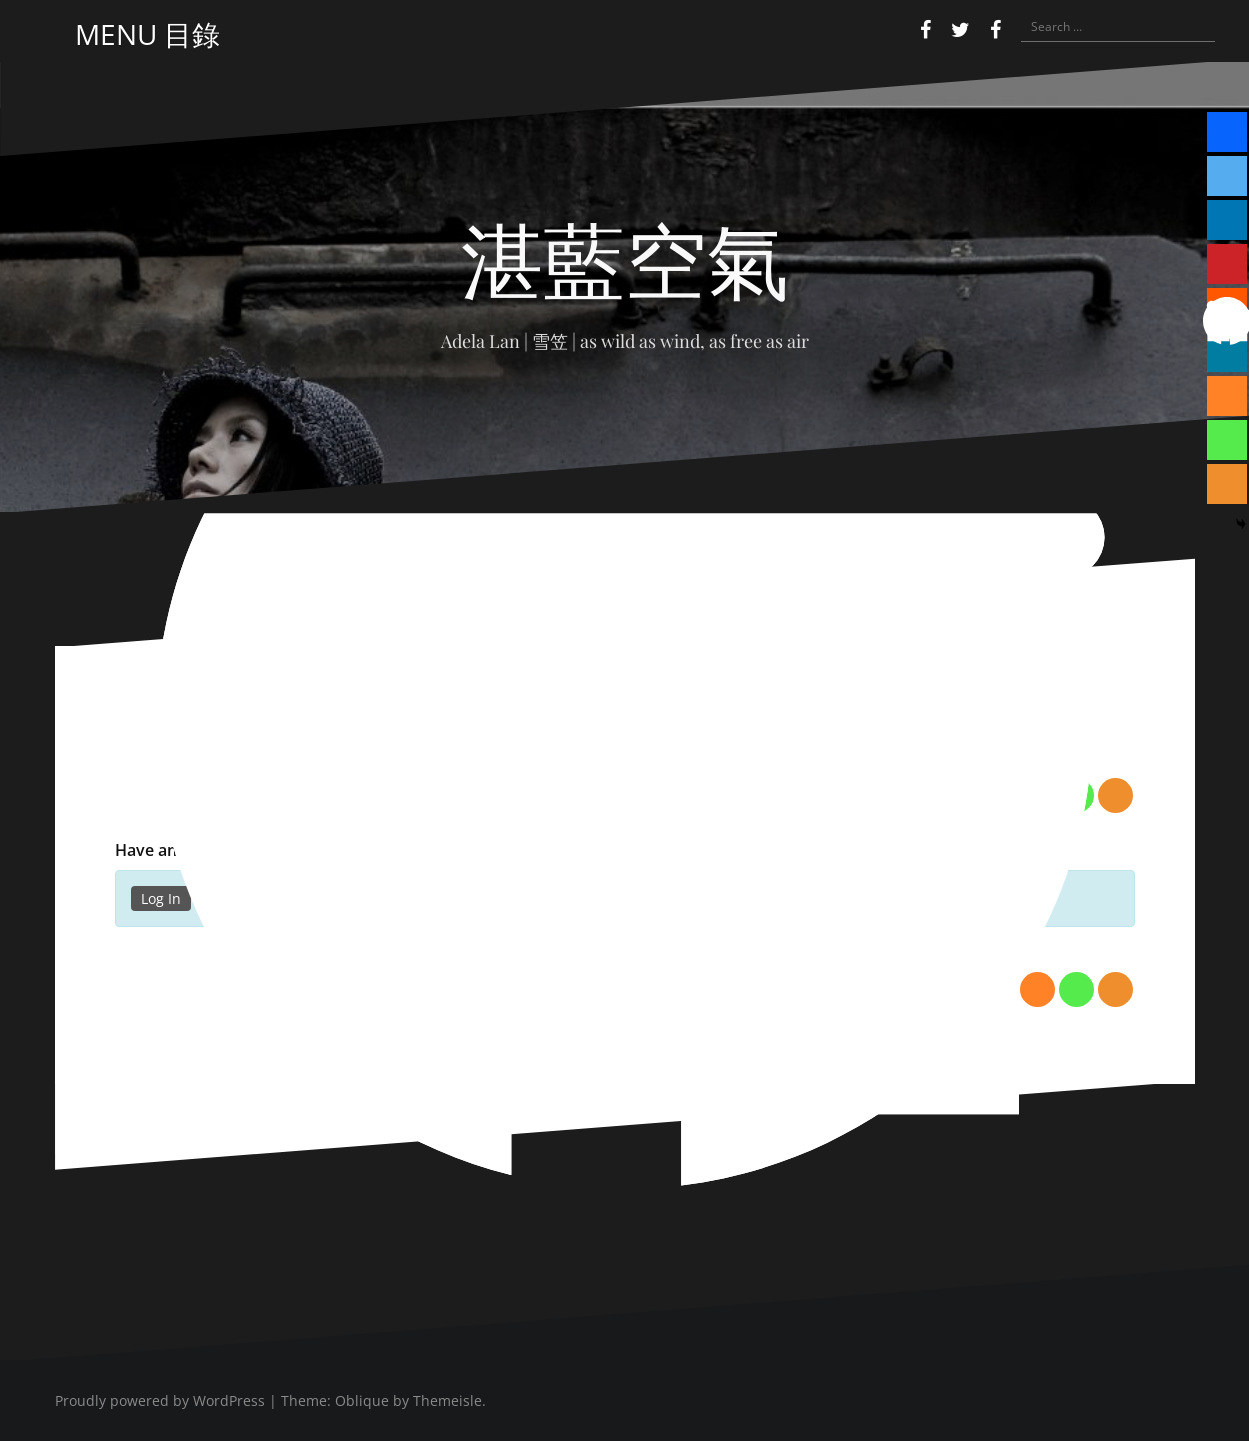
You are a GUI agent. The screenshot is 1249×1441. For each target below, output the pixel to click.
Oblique (362, 1400)
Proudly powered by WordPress (160, 1400)
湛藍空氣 (625, 257)
